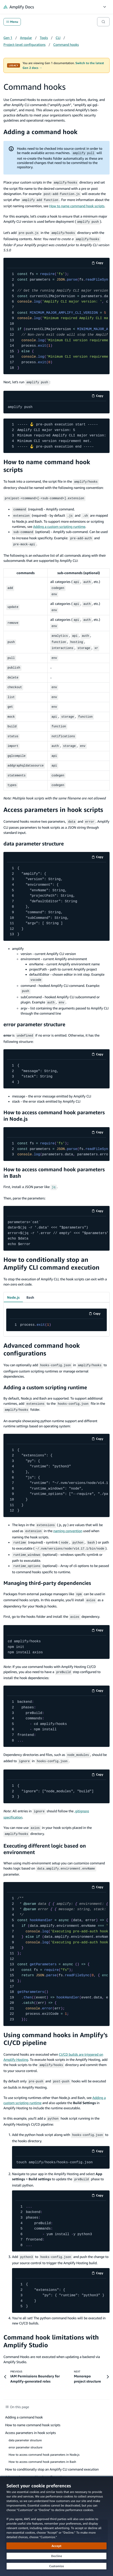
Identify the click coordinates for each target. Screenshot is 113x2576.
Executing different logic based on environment (44, 1822)
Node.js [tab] (13, 1278)
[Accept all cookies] (56, 2545)
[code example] (56, 318)
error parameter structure (25, 2417)
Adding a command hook (40, 132)
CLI (58, 38)
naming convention (67, 1510)
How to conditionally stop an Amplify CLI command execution (51, 1244)
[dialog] (56, 2526)
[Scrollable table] (56, 668)
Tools (44, 38)
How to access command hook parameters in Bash (54, 1154)
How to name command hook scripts (76, 204)
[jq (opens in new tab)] (53, 1168)
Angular (26, 38)
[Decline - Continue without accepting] (56, 2556)
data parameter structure (25, 2410)
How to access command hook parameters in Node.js (54, 1097)
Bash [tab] (30, 1278)
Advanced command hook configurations (41, 1330)
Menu (12, 22)
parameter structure (33, 827)
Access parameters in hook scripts (53, 793)
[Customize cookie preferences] (56, 2566)
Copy (99, 261)
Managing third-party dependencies (47, 1560)
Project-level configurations (24, 44)
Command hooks (66, 44)
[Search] (103, 21)
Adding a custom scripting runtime (59, 522)
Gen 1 (7, 38)
